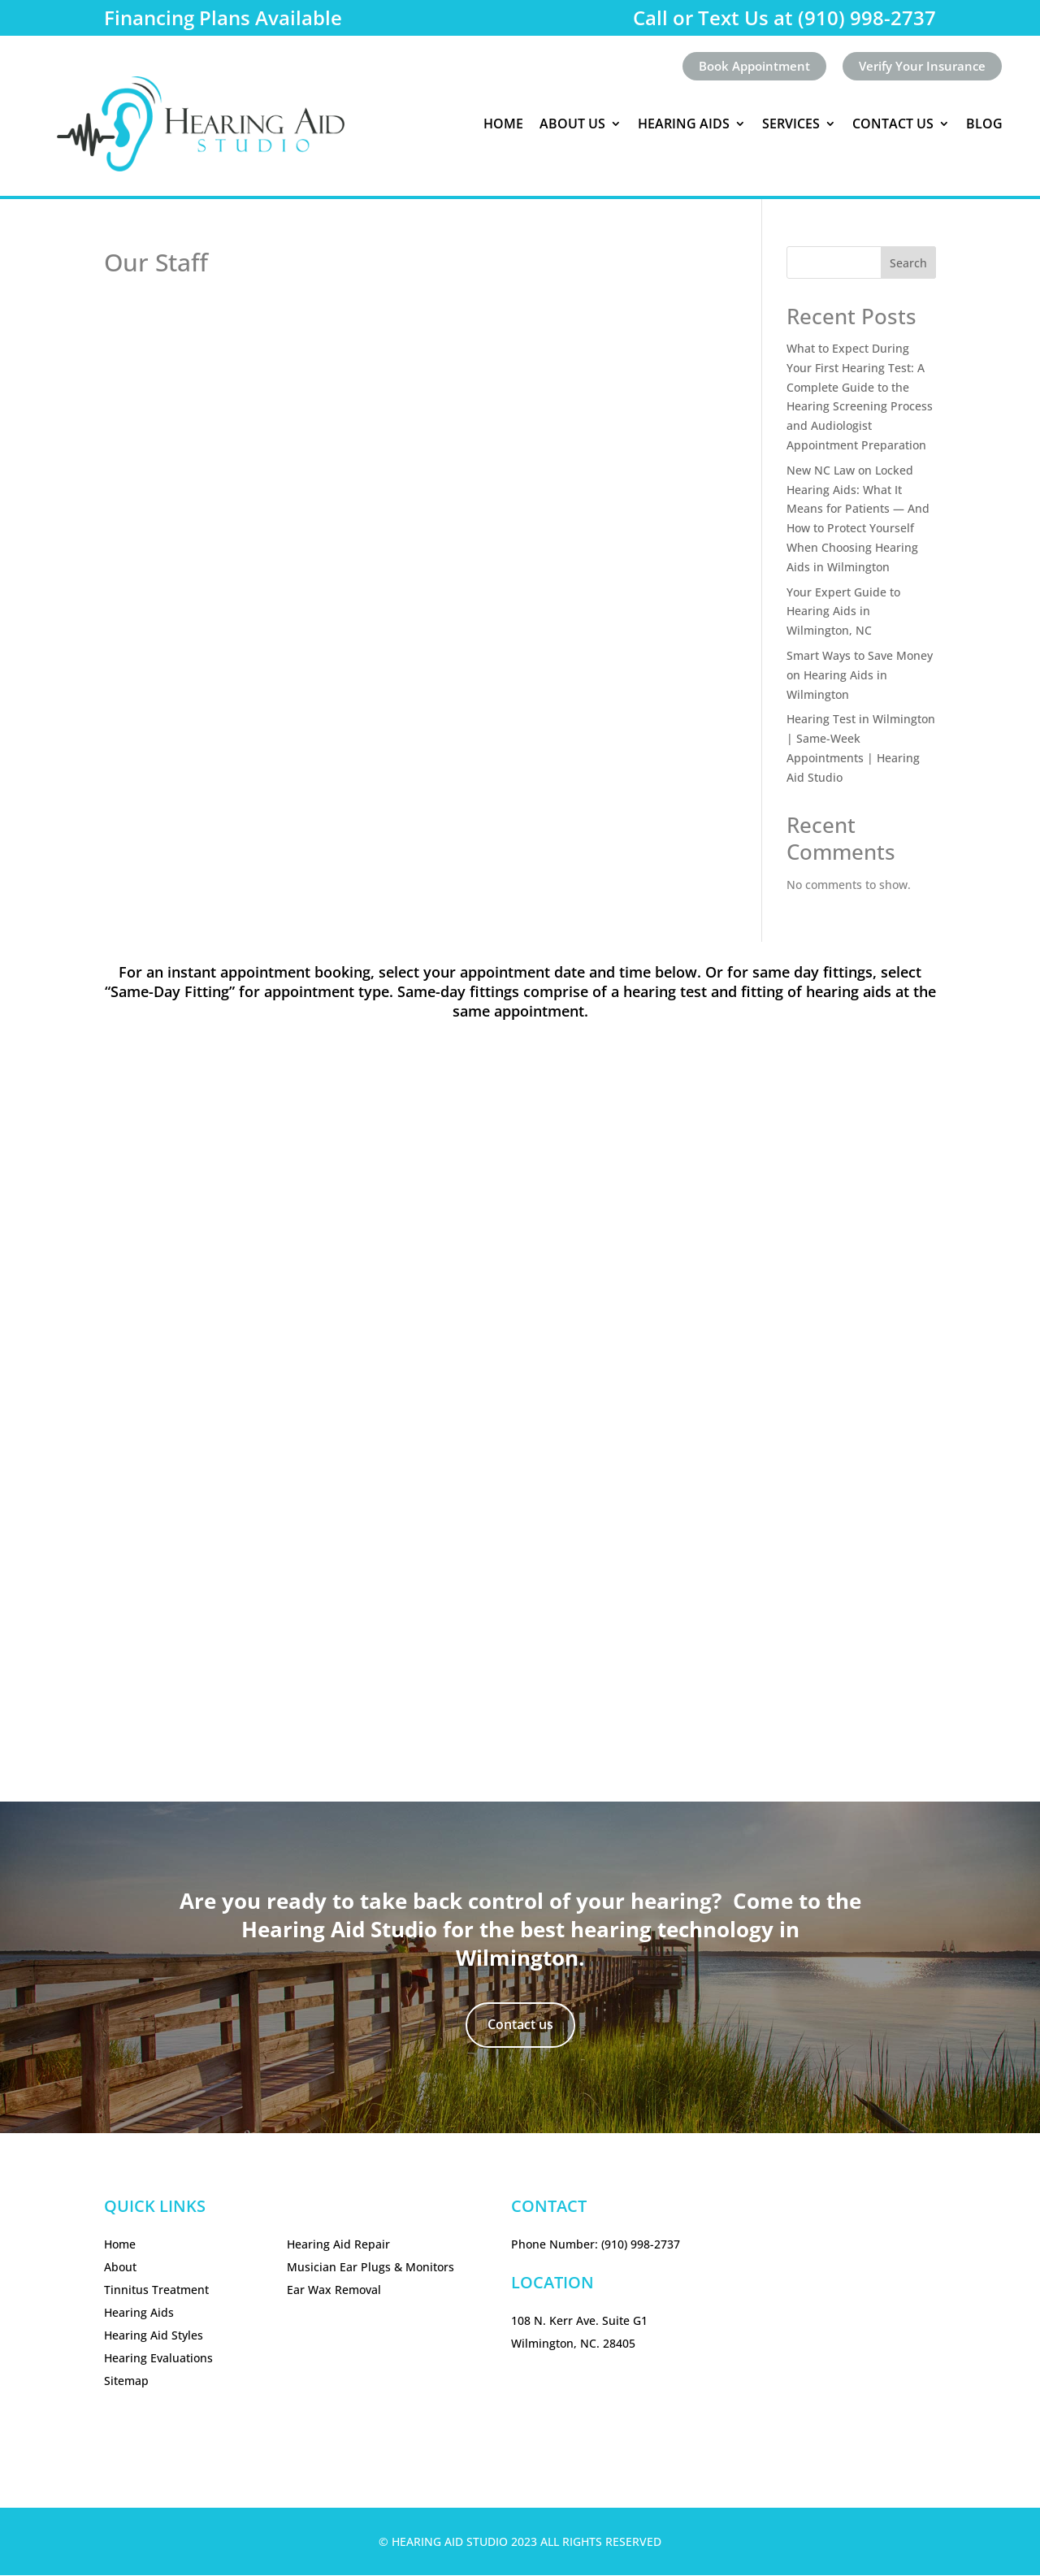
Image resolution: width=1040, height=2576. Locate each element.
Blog (984, 124)
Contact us (520, 2025)
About (120, 2267)
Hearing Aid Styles (153, 2336)
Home (503, 124)
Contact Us (893, 124)
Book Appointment (744, 67)
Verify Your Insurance (919, 67)
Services (791, 124)
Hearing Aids (684, 124)
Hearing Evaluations (158, 2358)
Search (908, 263)
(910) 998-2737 (640, 2245)
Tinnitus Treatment (156, 2290)
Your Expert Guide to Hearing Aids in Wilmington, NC (843, 612)
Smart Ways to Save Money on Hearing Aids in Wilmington (859, 675)
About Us (572, 124)
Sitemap (126, 2381)
